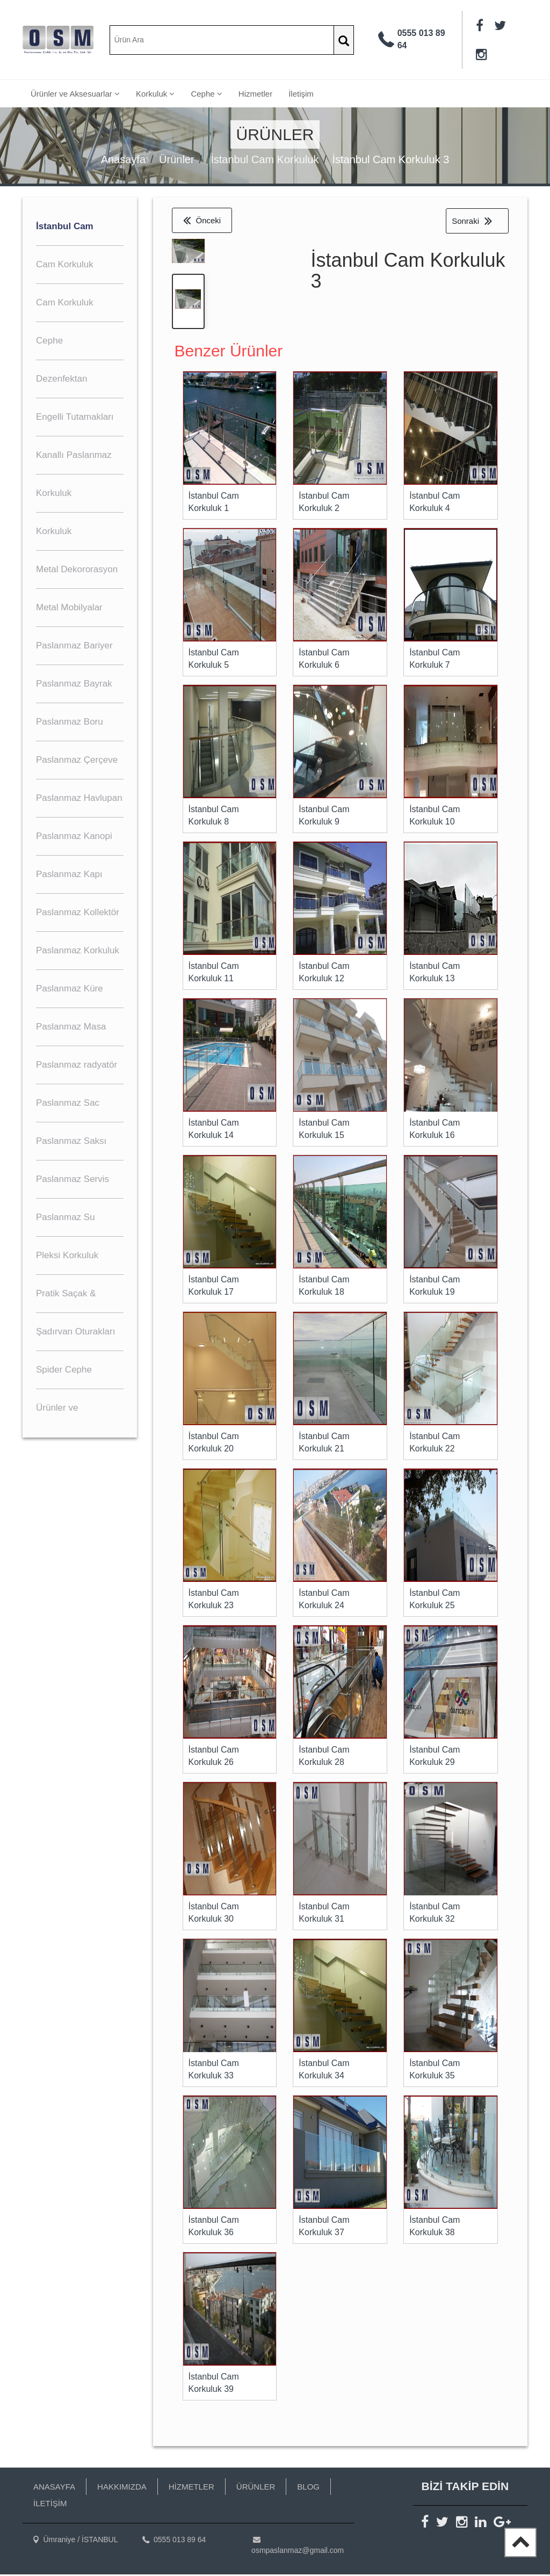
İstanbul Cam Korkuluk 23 (214, 1600)
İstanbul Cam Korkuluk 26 (214, 1757)
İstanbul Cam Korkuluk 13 (434, 973)
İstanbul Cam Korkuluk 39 (214, 2384)
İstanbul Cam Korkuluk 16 (434, 1130)
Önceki (202, 220)
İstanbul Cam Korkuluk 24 (324, 1600)
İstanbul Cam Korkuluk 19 (434, 1287)
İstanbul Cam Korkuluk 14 (214, 1130)
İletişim (301, 93)
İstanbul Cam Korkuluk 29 (434, 1757)
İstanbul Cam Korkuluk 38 (434, 2227)
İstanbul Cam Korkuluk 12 (324, 973)
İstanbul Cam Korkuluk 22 (434, 1444)
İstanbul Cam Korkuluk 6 (324, 660)
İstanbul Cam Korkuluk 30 (214, 1914)
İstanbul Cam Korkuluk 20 (214, 1444)
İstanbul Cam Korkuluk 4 (434, 503)
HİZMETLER (191, 2488)
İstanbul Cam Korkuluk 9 (324, 817)
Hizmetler (255, 93)
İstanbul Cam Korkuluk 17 (214, 1287)
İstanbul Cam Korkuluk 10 (434, 817)
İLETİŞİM (50, 2505)
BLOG (308, 2488)
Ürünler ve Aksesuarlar (75, 93)
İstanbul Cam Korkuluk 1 (214, 503)
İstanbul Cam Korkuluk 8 (214, 817)
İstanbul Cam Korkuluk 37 (324, 2227)
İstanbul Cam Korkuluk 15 (324, 1130)
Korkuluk (155, 93)
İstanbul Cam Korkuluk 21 (324, 1444)
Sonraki (472, 221)
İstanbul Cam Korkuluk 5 (214, 660)
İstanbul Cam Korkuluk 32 (434, 1914)
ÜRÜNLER (256, 2488)
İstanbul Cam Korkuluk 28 (324, 1757)
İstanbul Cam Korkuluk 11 (214, 973)
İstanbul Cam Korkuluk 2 (324, 503)
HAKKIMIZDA (122, 2488)
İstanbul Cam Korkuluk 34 (324, 2071)
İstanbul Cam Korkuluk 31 (324, 1914)
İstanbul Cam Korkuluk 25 (434, 1600)
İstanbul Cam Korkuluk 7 (434, 660)
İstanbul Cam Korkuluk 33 (214, 2071)
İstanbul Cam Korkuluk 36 (214, 2227)
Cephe (206, 93)
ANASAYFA (54, 2488)
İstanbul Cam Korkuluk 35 (434, 2071)
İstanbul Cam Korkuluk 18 (324, 1287)
